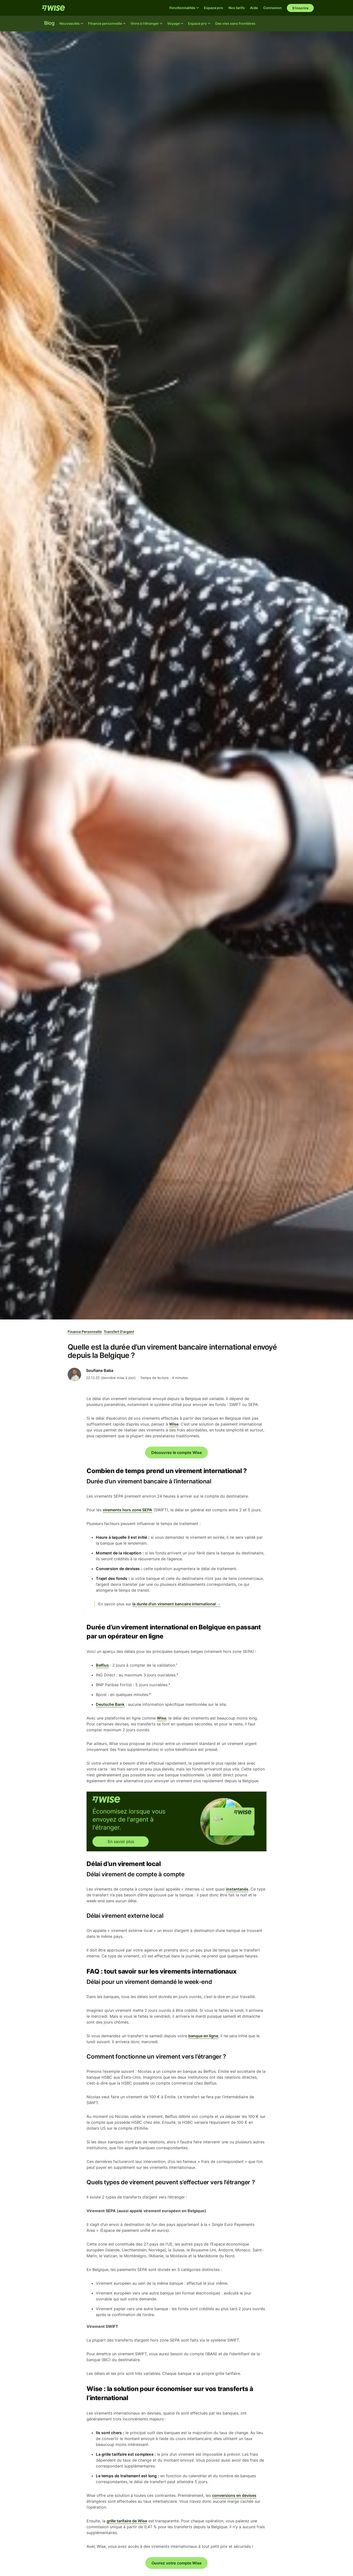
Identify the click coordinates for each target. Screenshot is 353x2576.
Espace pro (213, 8)
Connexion (272, 8)
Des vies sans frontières (235, 23)
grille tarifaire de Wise (127, 2520)
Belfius (102, 1665)
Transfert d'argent (119, 1332)
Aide (254, 8)
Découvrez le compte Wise (176, 1452)
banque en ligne (203, 2035)
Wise (173, 1424)
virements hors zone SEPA (127, 1509)
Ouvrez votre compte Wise (176, 2563)
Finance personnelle (85, 1332)
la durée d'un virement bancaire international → (176, 1603)
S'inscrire (300, 8)
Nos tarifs (236, 8)
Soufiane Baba (99, 1370)
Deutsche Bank (110, 1704)
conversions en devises (234, 2495)
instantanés (237, 1889)
